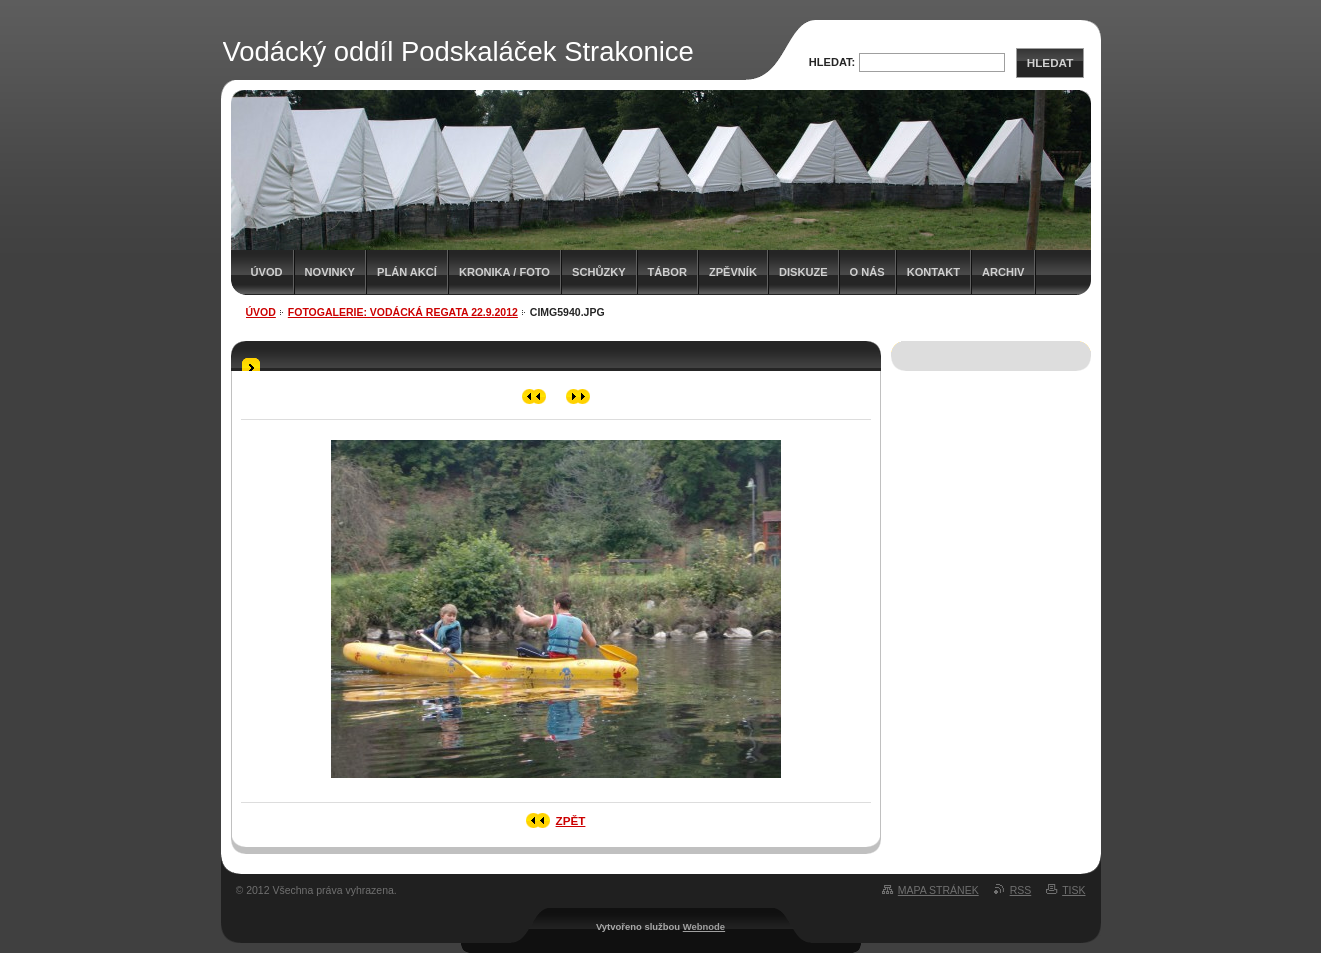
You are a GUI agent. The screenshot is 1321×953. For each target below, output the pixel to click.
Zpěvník (733, 272)
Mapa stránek (938, 890)
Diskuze (803, 272)
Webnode (704, 926)
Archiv (1003, 272)
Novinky (330, 272)
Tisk (1073, 890)
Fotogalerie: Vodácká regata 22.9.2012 (403, 312)
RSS (1021, 890)
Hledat (1050, 62)
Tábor (667, 272)
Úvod (267, 272)
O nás (867, 272)
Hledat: (832, 62)
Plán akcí (407, 272)
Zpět (571, 820)
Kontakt (933, 272)
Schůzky (599, 272)
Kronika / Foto (504, 272)
